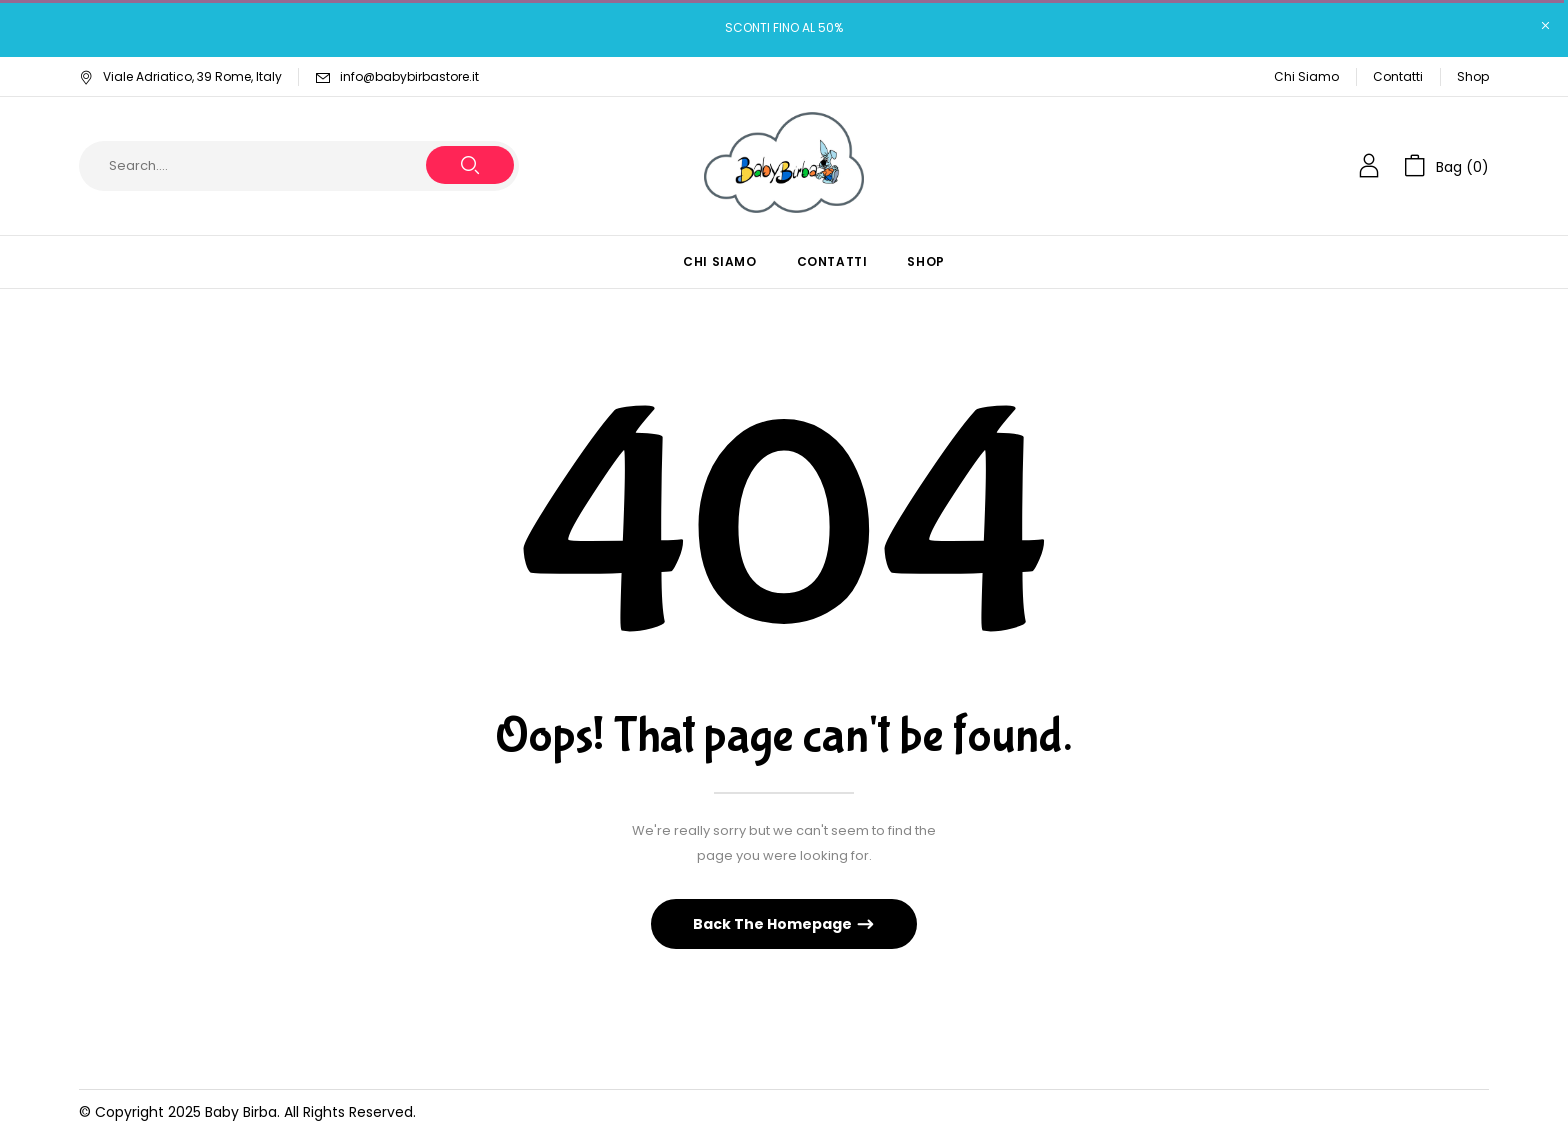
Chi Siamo (1306, 76)
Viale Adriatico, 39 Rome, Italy (180, 76)
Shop (1473, 76)
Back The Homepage (774, 924)
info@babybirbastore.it (409, 76)
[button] (1446, 166)
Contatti (1398, 76)
